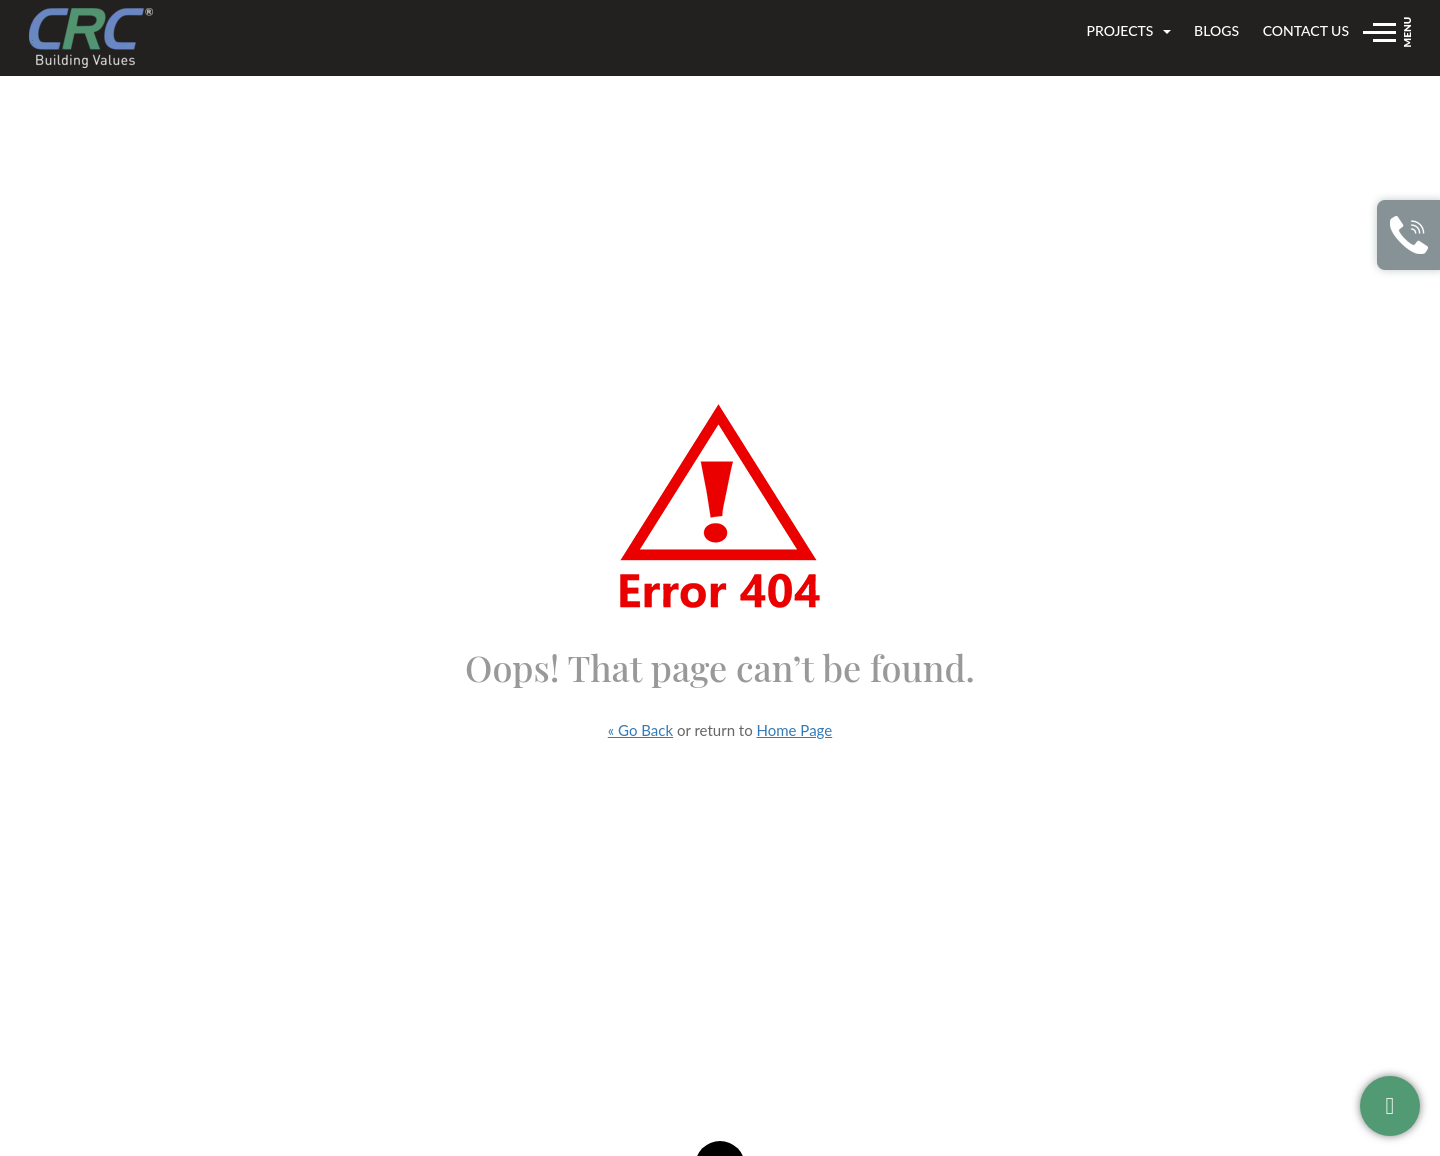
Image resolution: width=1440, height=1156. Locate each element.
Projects (1128, 30)
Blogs (1216, 30)
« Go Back (640, 730)
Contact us (1306, 30)
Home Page (795, 730)
